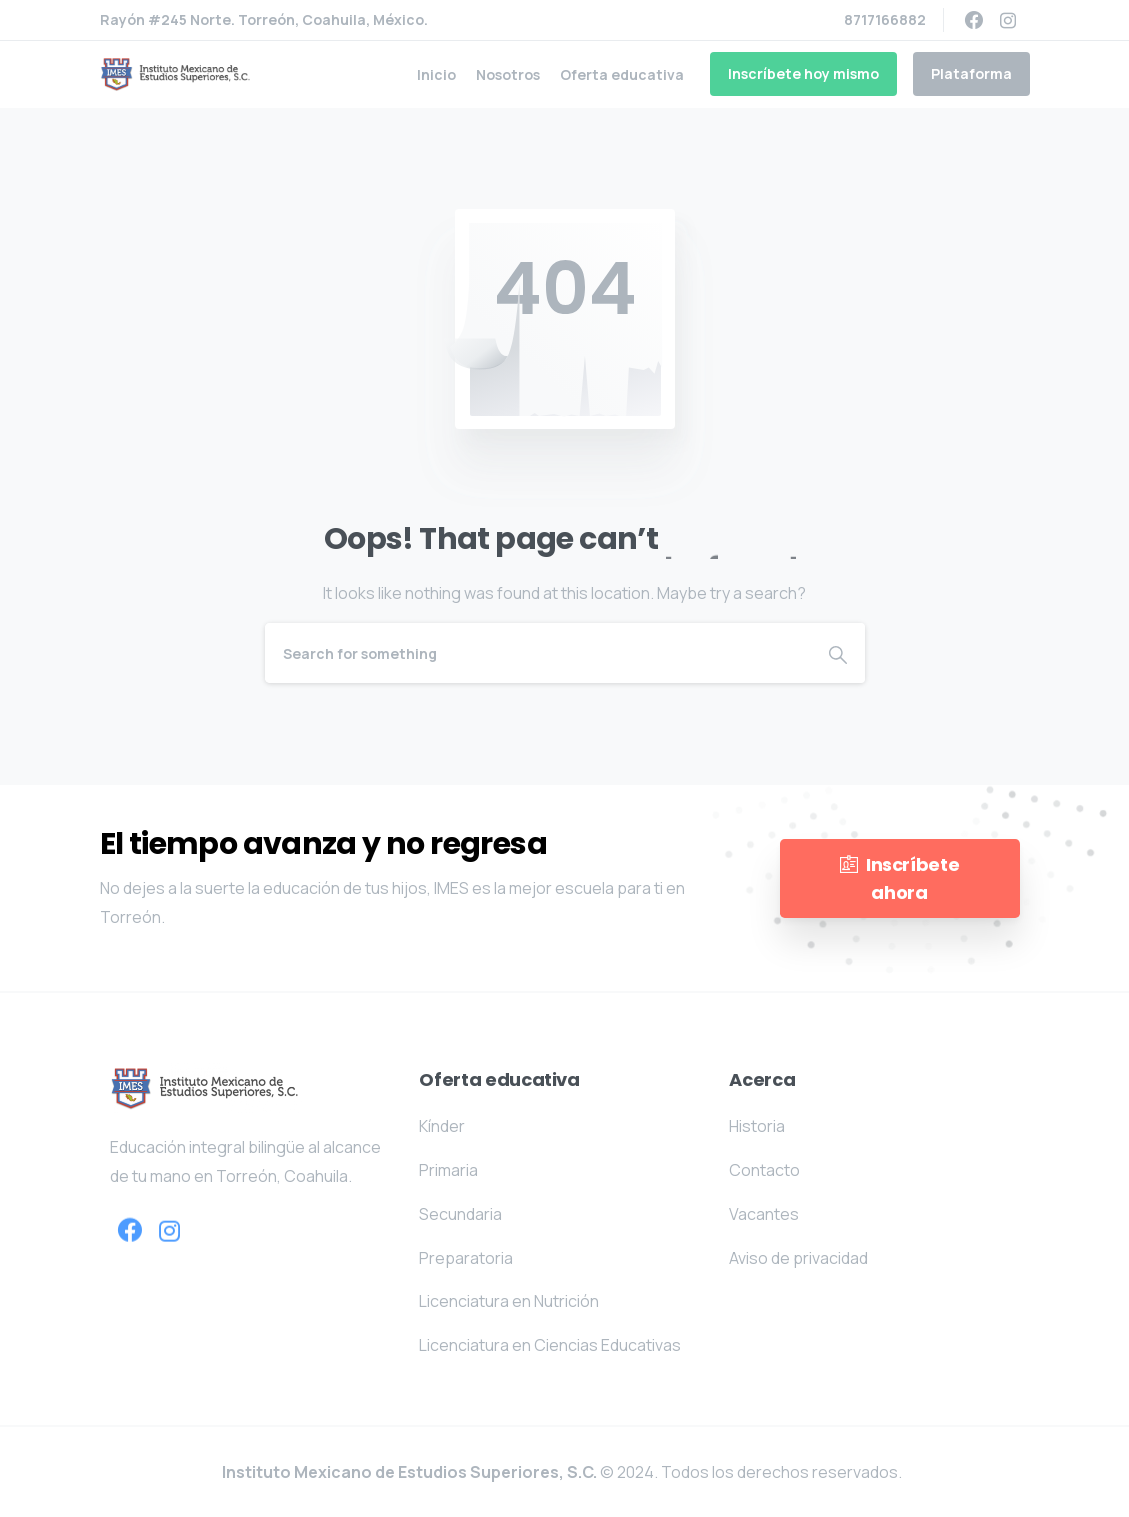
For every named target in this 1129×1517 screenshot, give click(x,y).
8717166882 (885, 19)
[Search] (538, 653)
